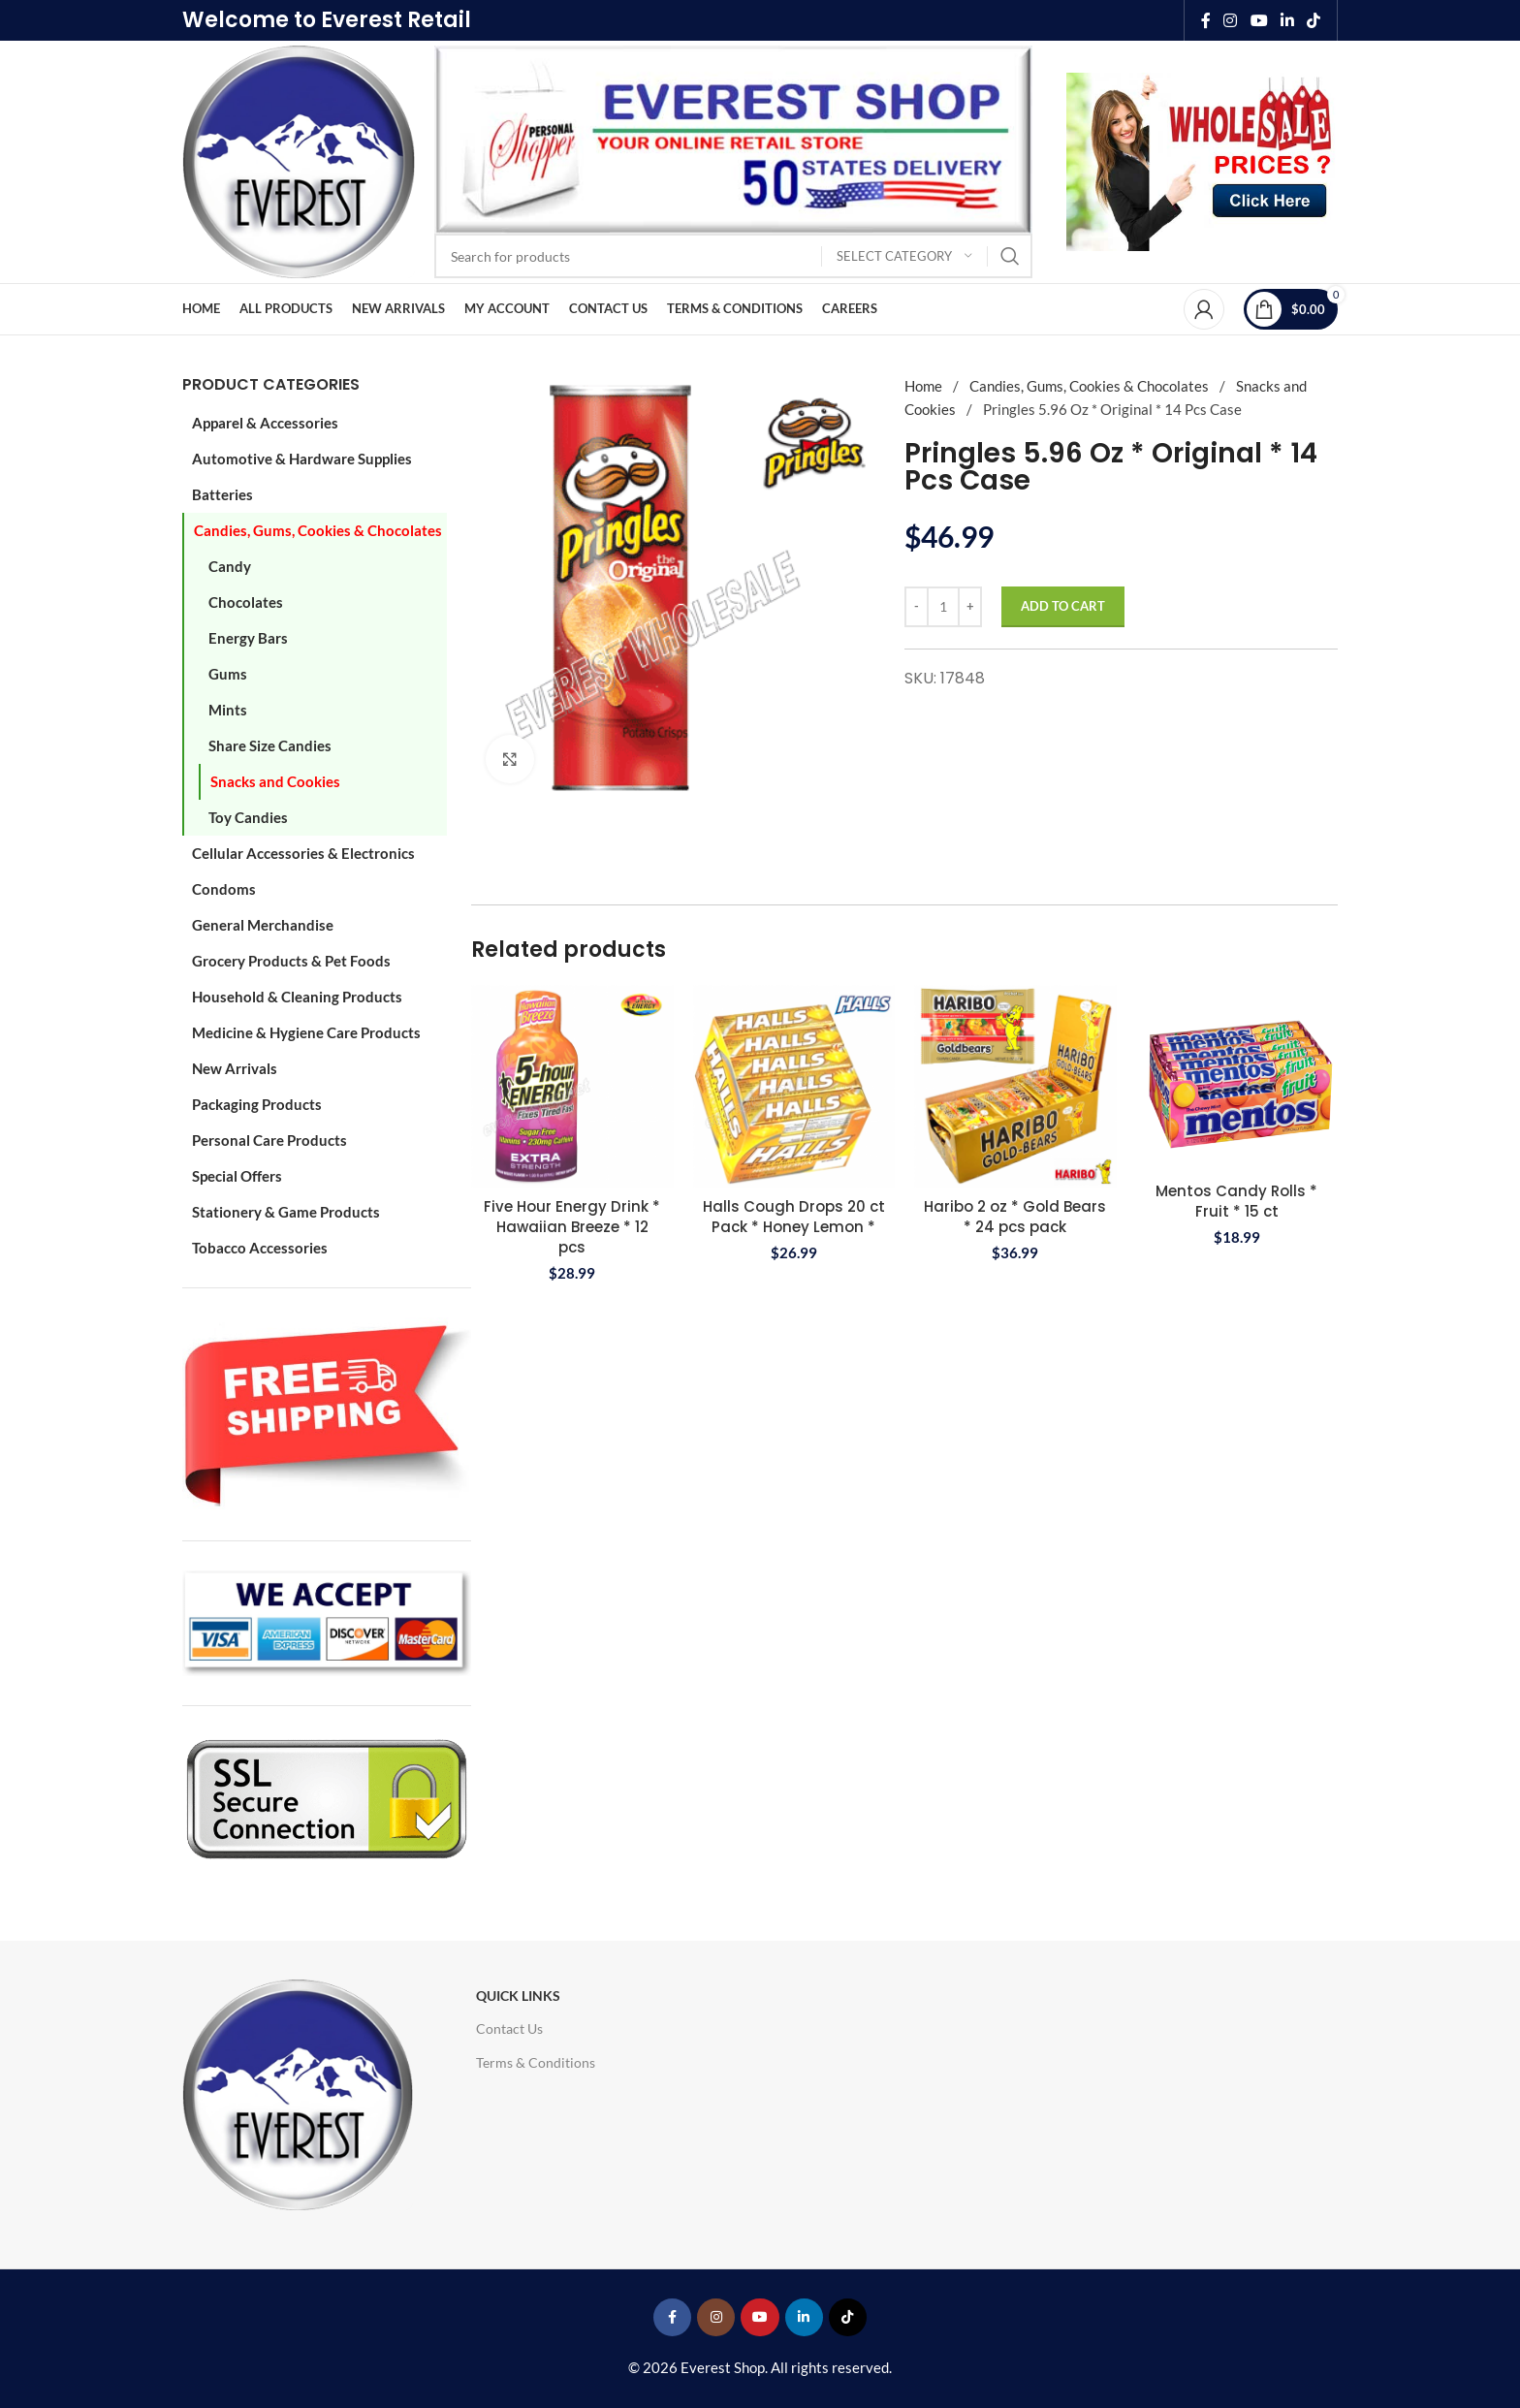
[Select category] (904, 256)
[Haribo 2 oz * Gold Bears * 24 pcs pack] (1015, 1086)
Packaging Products (257, 1104)
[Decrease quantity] (916, 606)
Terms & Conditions (535, 2062)
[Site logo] (298, 160)
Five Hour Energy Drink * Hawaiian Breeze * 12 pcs (572, 1226)
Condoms (224, 889)
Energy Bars (248, 638)
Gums (227, 673)
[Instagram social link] (1231, 20)
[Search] (733, 256)
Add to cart (1063, 606)
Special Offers (237, 1176)
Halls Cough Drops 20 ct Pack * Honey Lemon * (794, 1216)
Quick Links (518, 1995)
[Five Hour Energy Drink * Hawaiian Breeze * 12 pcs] (572, 1086)
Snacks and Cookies (275, 781)
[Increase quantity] (970, 606)
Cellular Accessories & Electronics (303, 853)
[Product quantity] (943, 606)
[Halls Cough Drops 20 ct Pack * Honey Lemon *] (794, 1086)
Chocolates (245, 602)
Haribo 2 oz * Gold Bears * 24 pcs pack (1015, 1216)
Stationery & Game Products (286, 1211)
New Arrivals (234, 1068)
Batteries (222, 494)
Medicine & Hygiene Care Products (306, 1032)
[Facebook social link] (1206, 20)
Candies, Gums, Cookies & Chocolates (318, 530)
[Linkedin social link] (1287, 20)
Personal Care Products (269, 1140)
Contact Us (509, 2028)
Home (924, 386)
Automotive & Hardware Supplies (302, 458)
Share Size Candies (270, 745)
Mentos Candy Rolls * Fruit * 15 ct (1236, 1201)
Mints (227, 709)
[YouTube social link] (1259, 20)
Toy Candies (248, 817)
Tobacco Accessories (260, 1247)
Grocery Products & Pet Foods (291, 960)
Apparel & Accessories (265, 422)
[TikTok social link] (1314, 20)
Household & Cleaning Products (297, 996)
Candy (229, 566)
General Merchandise (262, 925)
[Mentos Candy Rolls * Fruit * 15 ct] (1237, 1078)
